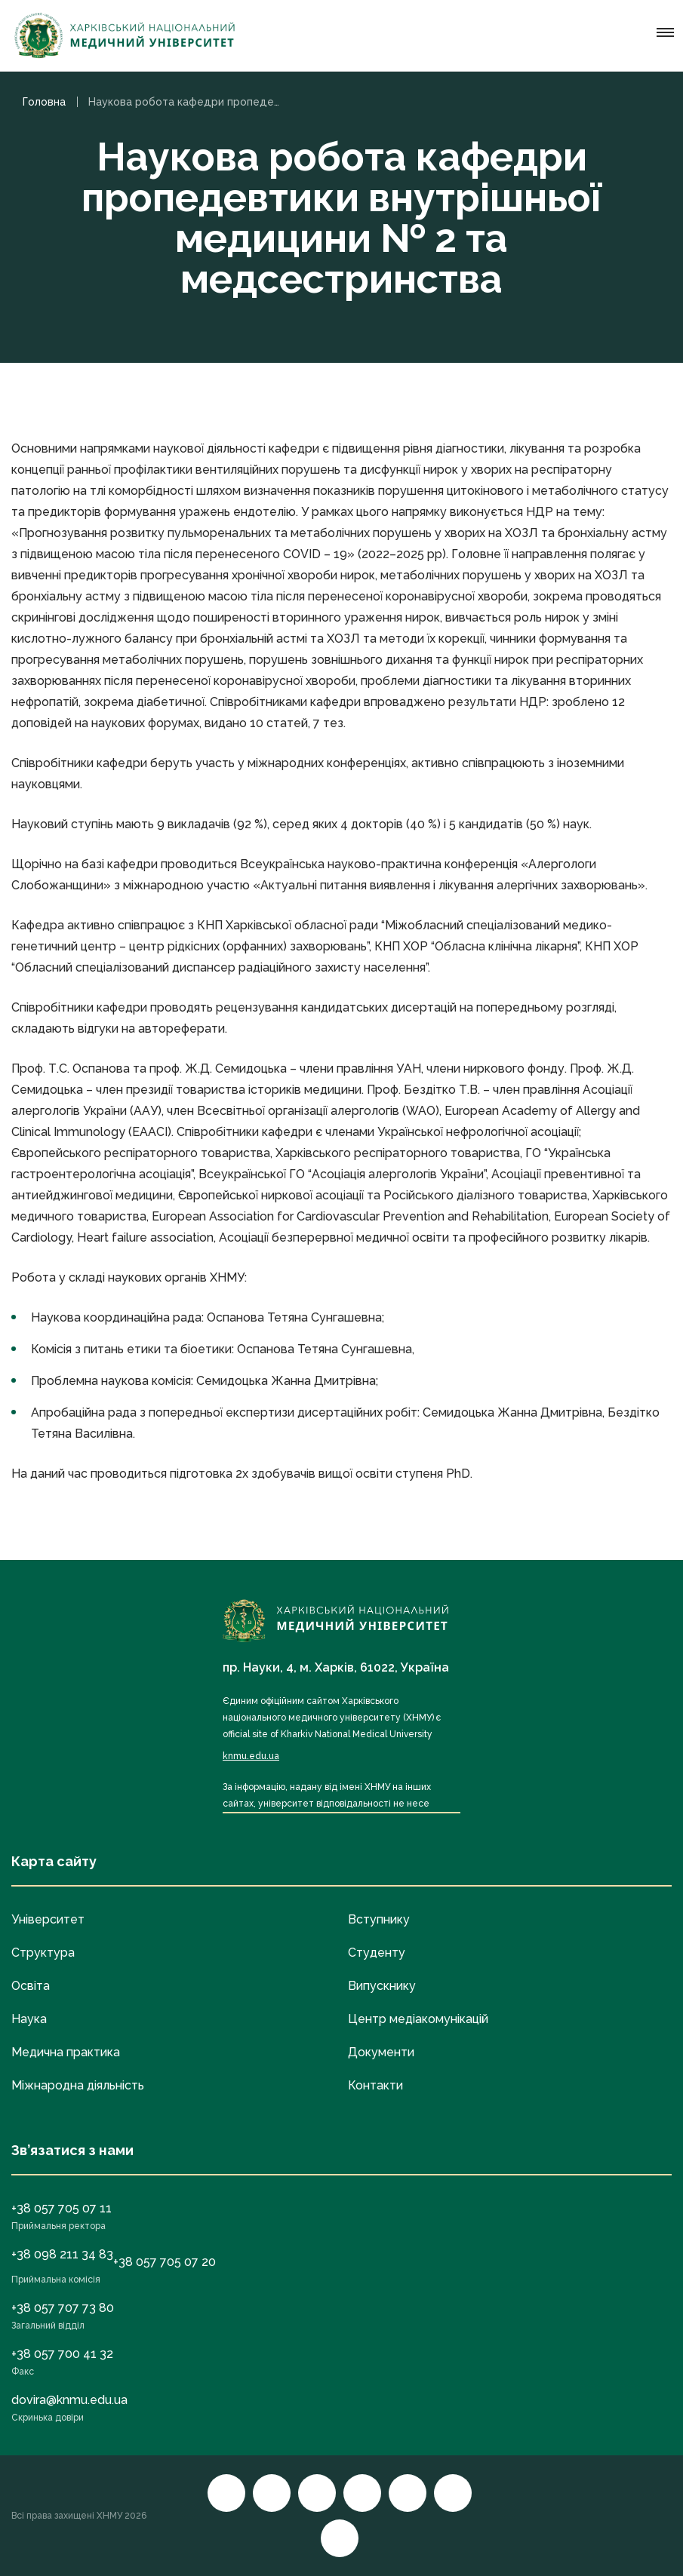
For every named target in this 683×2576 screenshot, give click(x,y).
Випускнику (382, 1986)
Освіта (30, 1986)
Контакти (375, 2085)
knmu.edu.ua (251, 1756)
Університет (48, 1919)
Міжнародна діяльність (77, 2085)
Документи (381, 2052)
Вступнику (379, 1919)
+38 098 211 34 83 (62, 2254)
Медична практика (65, 2052)
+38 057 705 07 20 (164, 2262)
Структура (43, 1952)
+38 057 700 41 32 (62, 2354)
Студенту (376, 1952)
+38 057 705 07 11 (61, 2208)
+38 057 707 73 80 (62, 2308)
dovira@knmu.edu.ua (69, 2400)
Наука (29, 2019)
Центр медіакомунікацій (418, 2019)
